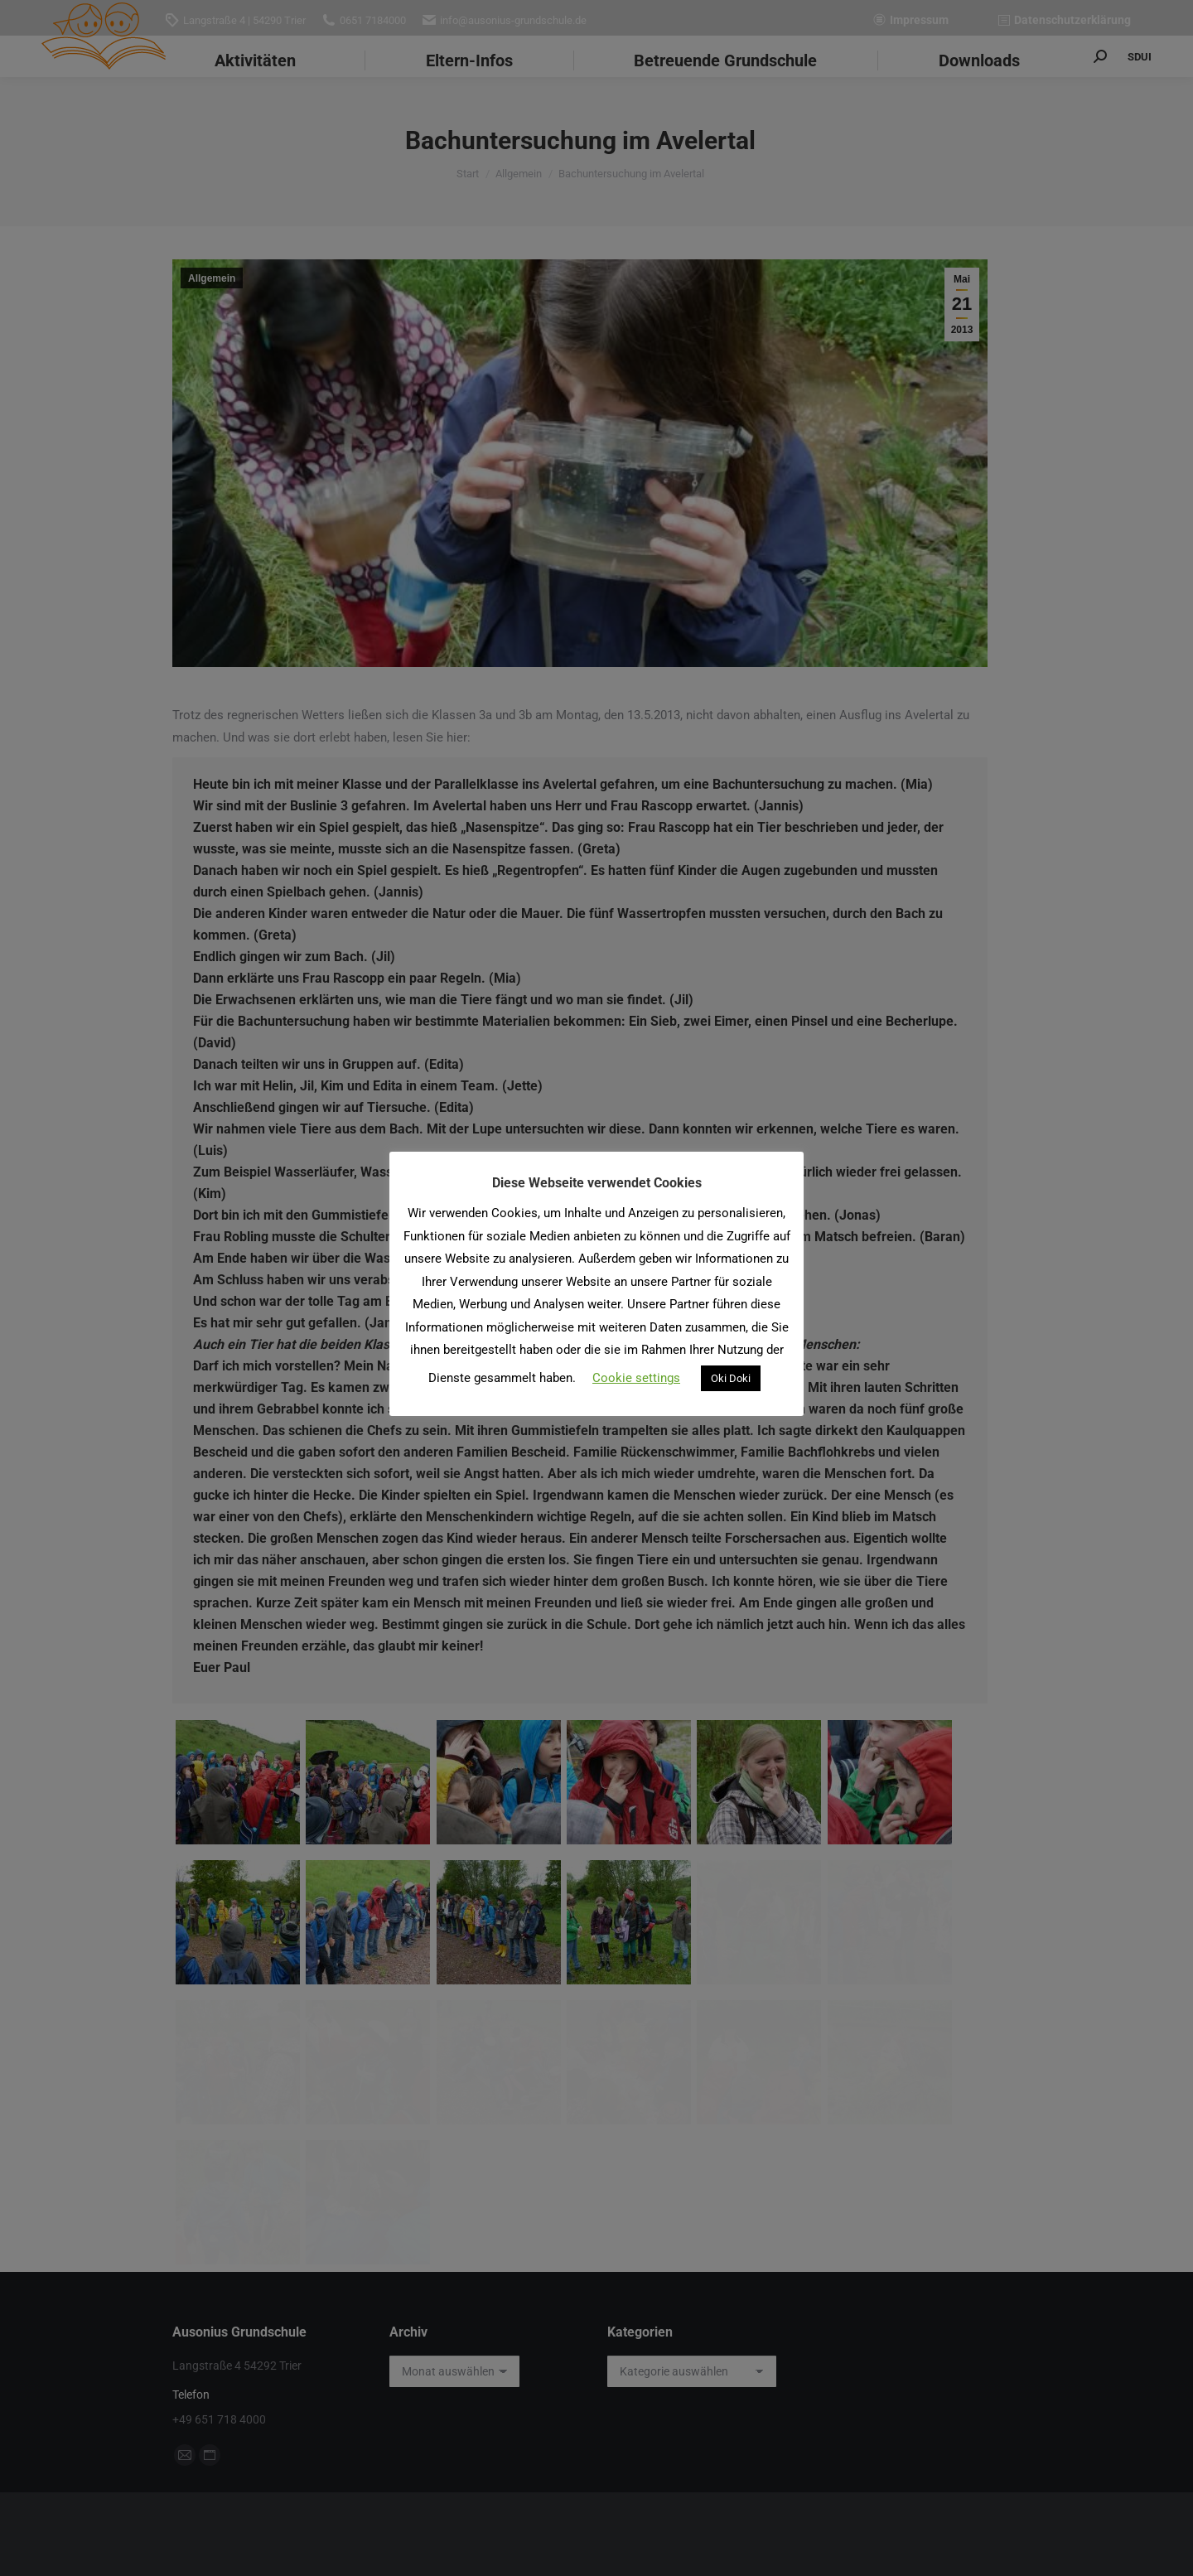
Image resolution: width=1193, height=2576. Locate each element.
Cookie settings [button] (636, 1377)
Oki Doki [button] (731, 1378)
